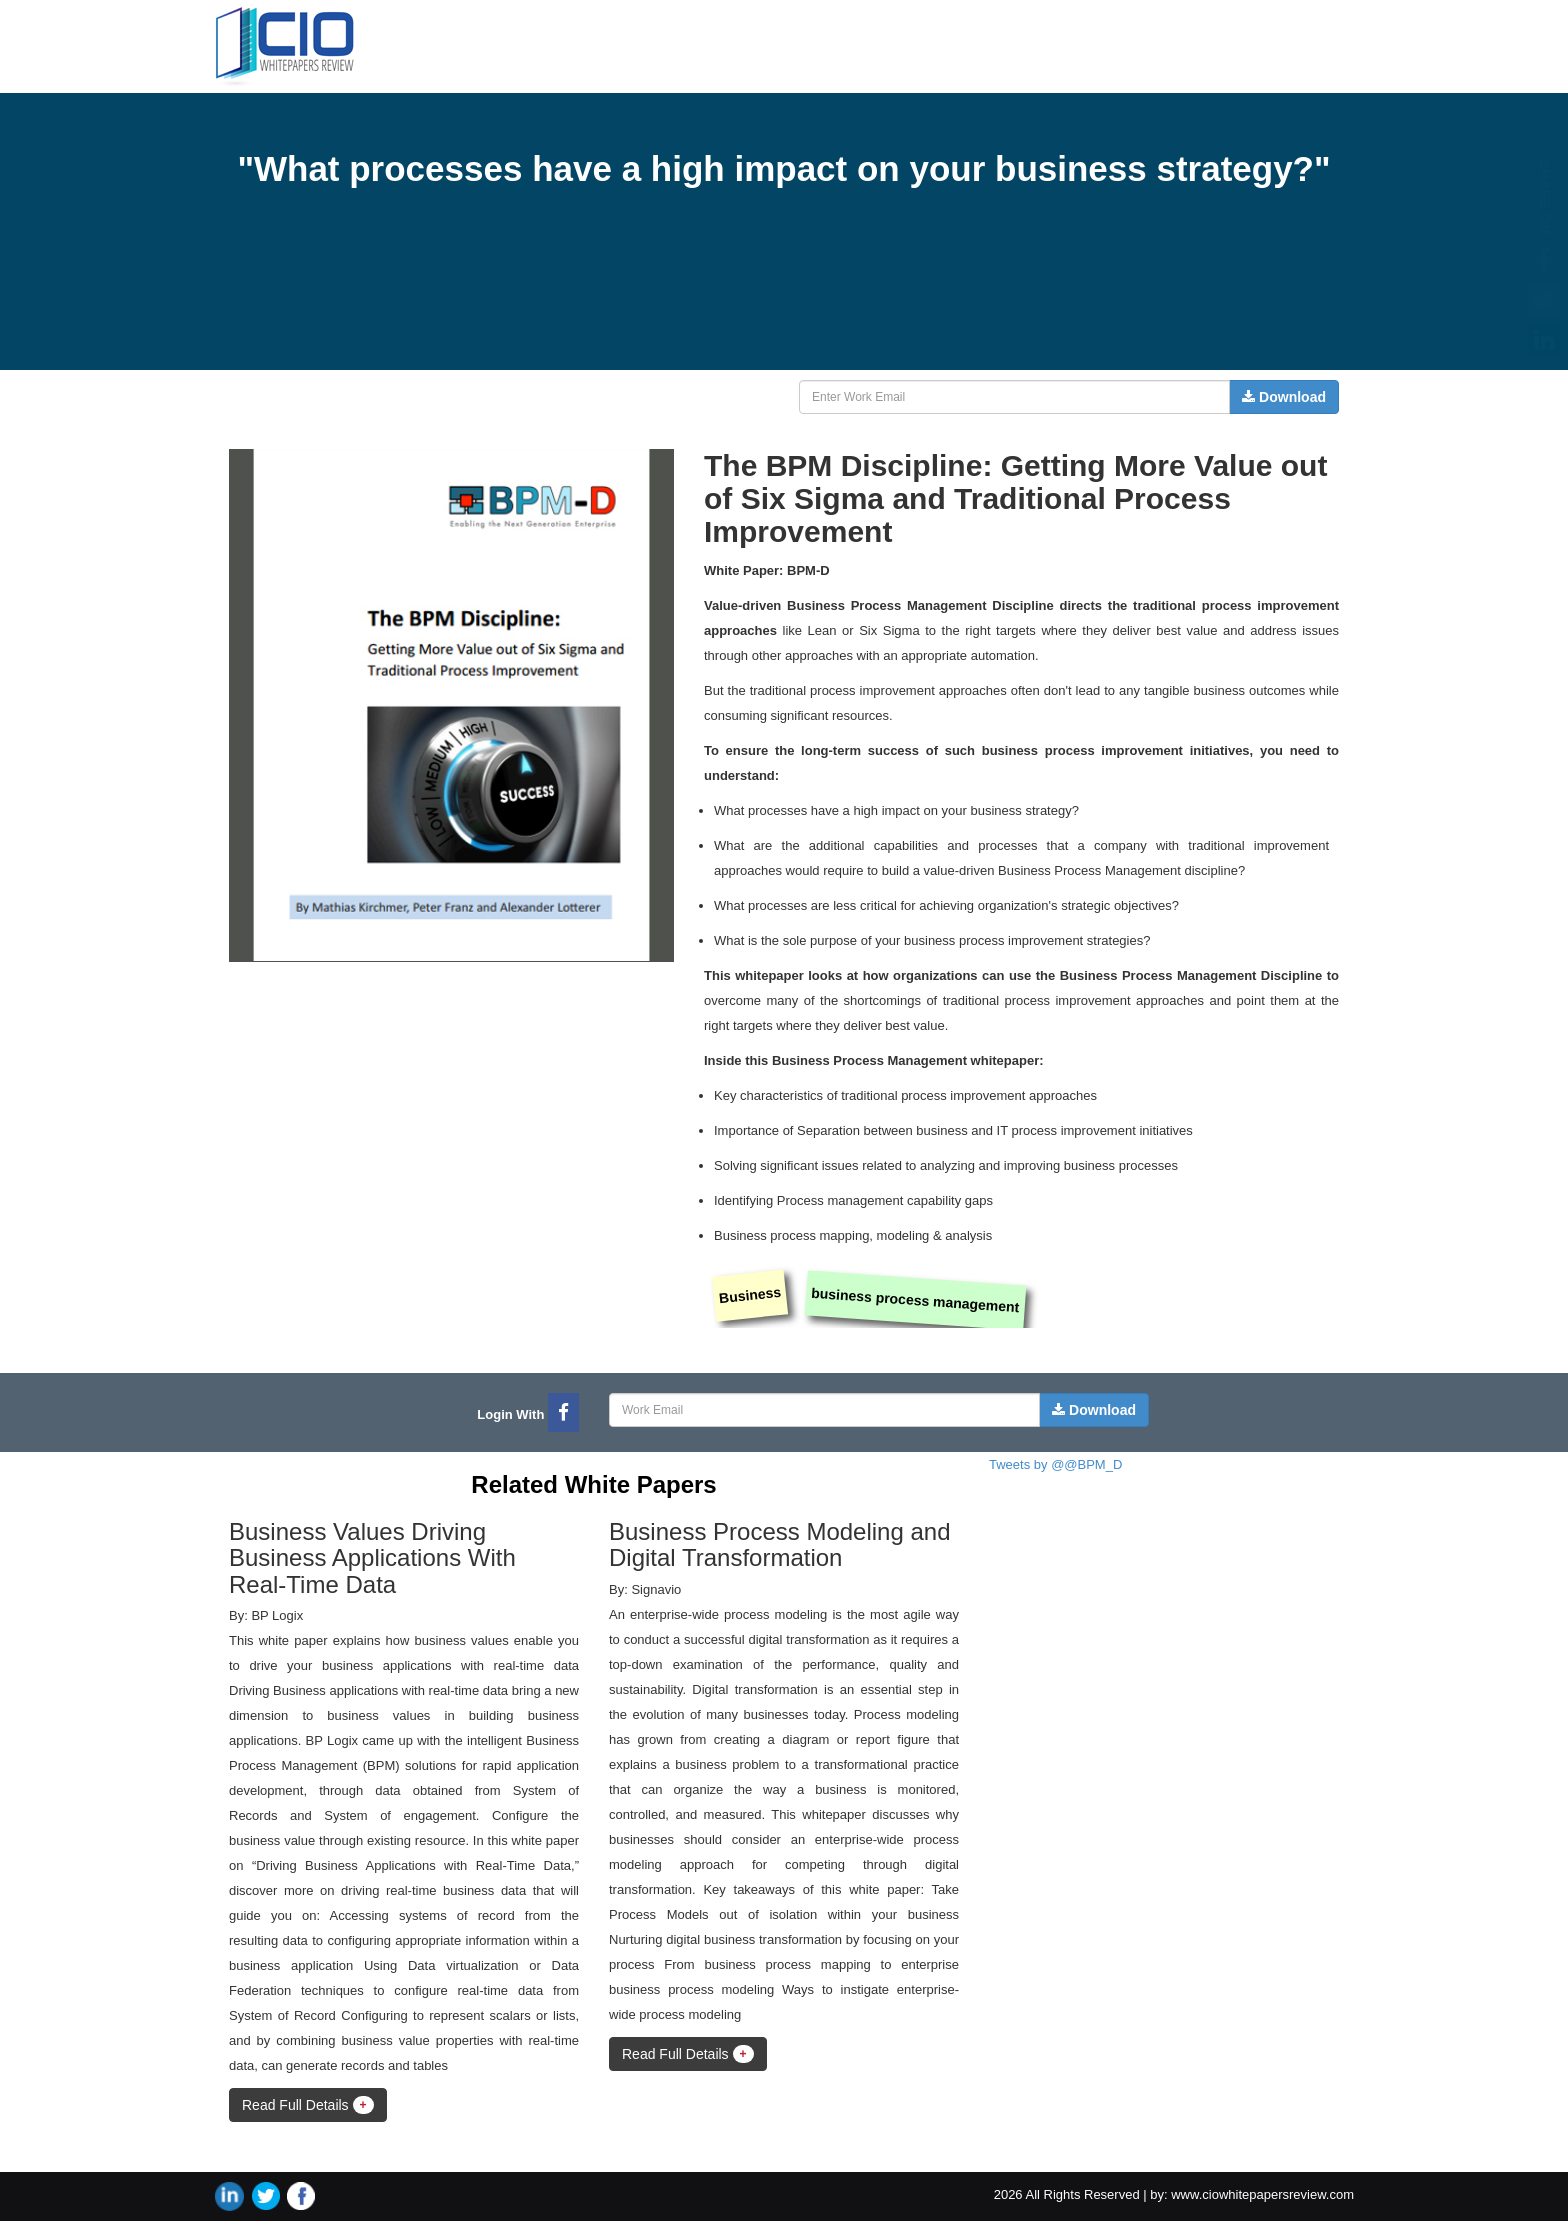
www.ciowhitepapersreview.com (1262, 2194)
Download (1284, 397)
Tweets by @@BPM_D (1055, 1464)
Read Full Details (308, 2105)
